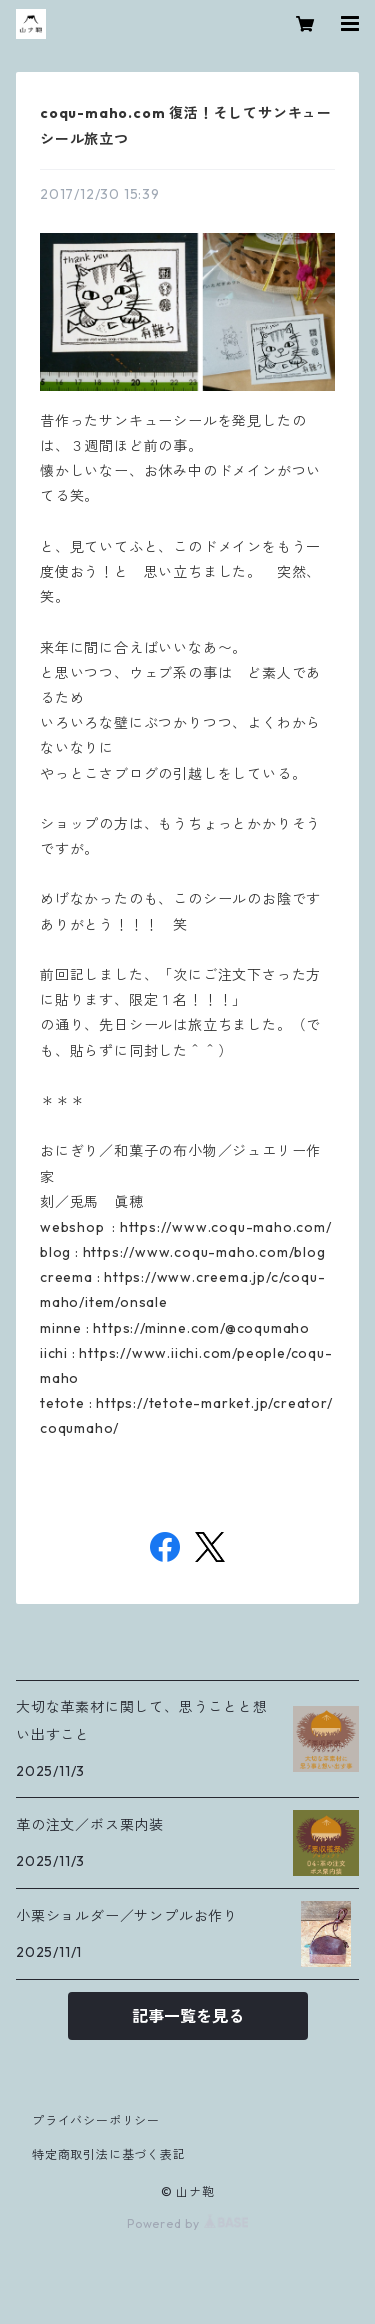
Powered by (187, 2223)
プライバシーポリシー (96, 2120)
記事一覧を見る (188, 2016)
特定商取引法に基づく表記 (109, 2154)
